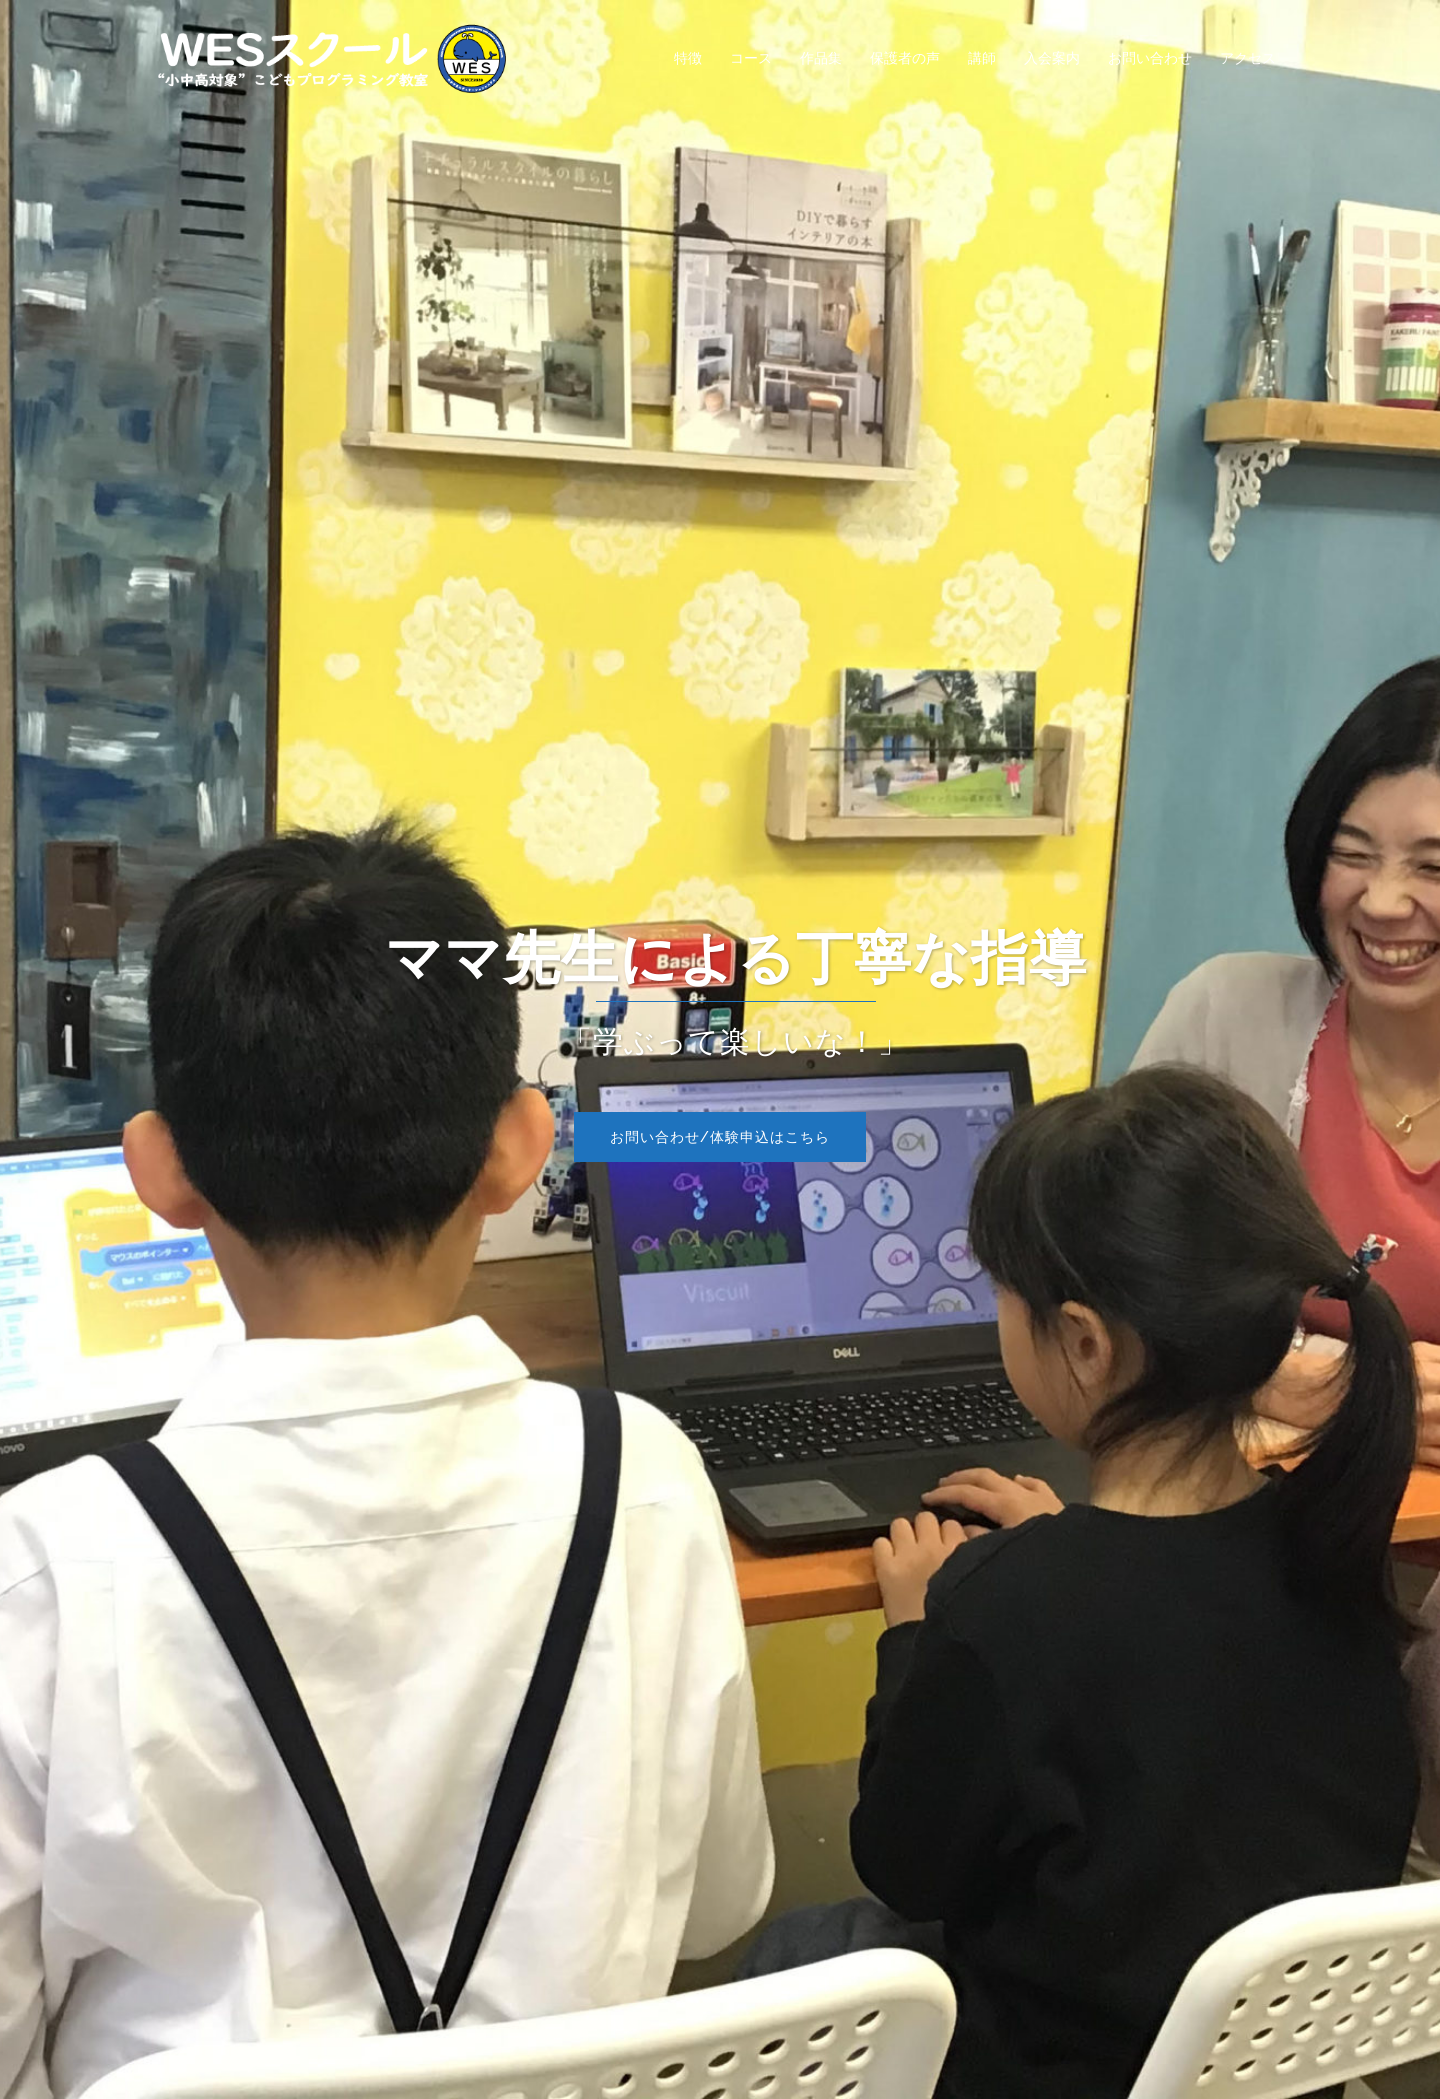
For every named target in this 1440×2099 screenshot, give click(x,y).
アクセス (1248, 58)
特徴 (688, 58)
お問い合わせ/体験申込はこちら (720, 1137)
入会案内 (1052, 58)
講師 (982, 58)
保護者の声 (905, 58)
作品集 (821, 58)
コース (751, 58)
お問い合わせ (1150, 58)
